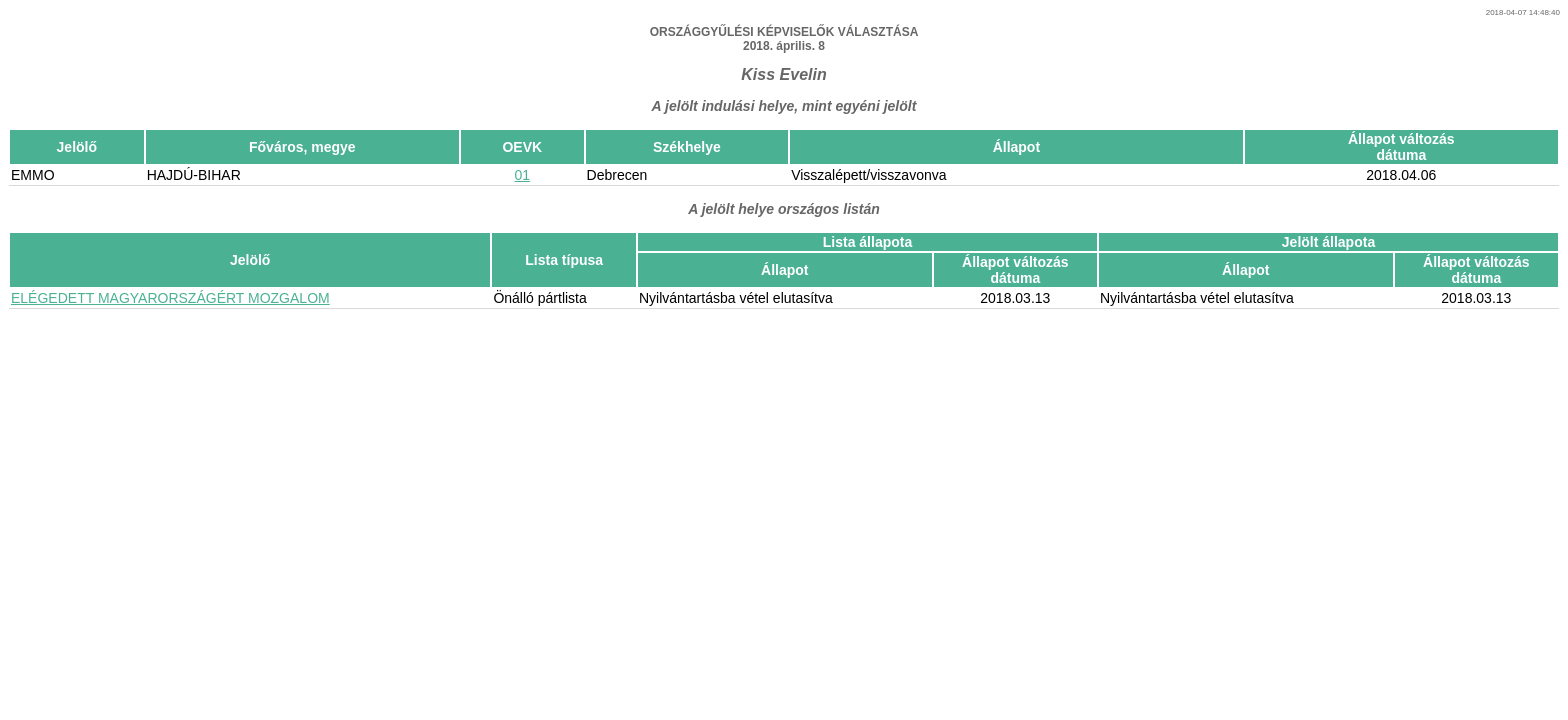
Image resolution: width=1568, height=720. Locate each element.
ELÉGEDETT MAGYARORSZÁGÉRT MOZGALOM (170, 298)
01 (523, 175)
